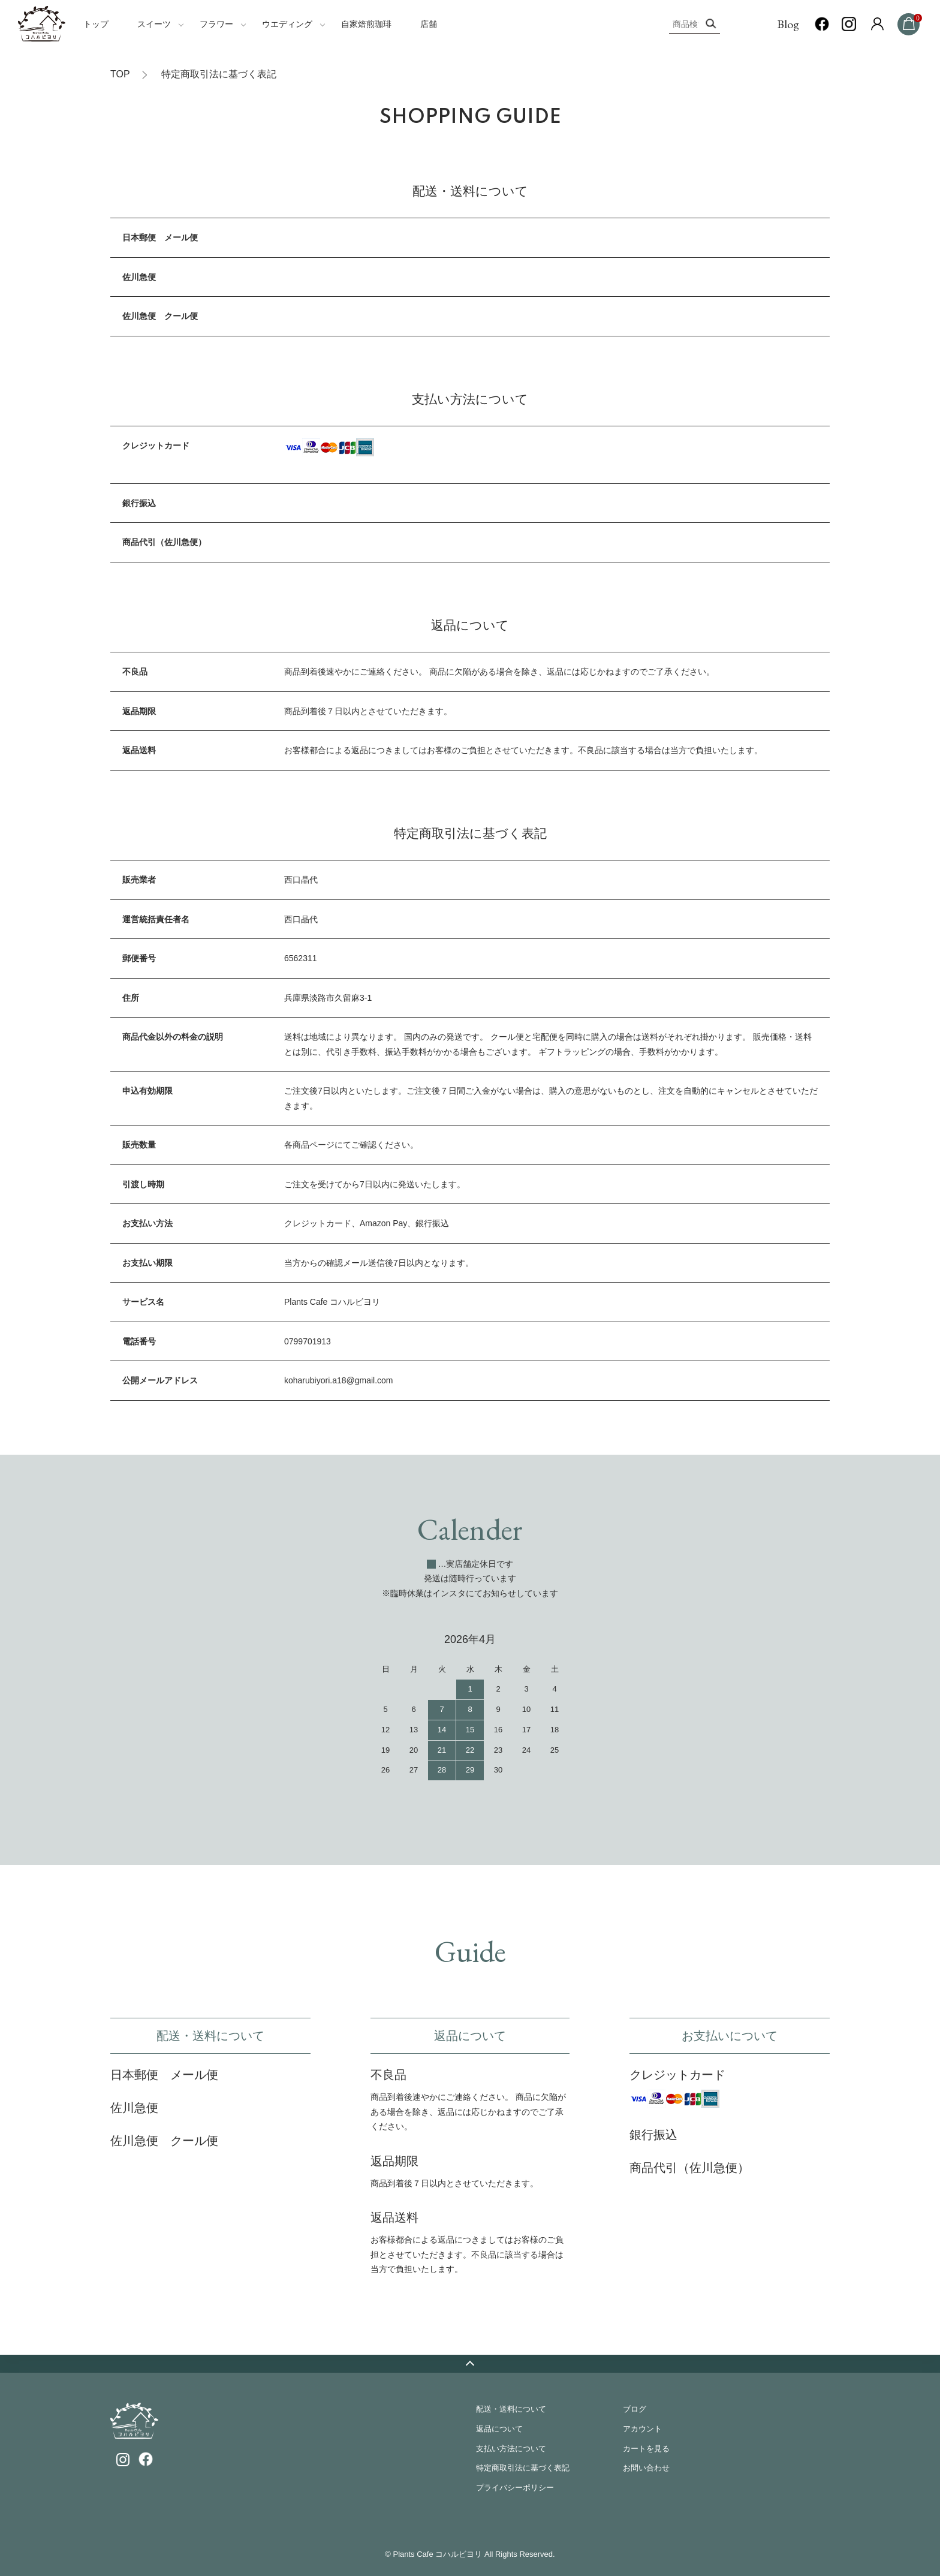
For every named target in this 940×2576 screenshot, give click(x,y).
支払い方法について (511, 2448)
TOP (120, 74)
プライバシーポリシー (515, 2487)
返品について (499, 2428)
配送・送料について (511, 2409)
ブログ (634, 2409)
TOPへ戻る (470, 2364)
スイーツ (154, 24)
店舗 (428, 24)
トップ (96, 24)
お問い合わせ (646, 2467)
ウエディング (287, 24)
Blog (788, 24)
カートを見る (646, 2448)
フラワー (216, 24)
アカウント (642, 2428)
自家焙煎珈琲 (366, 24)
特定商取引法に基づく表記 (523, 2467)
